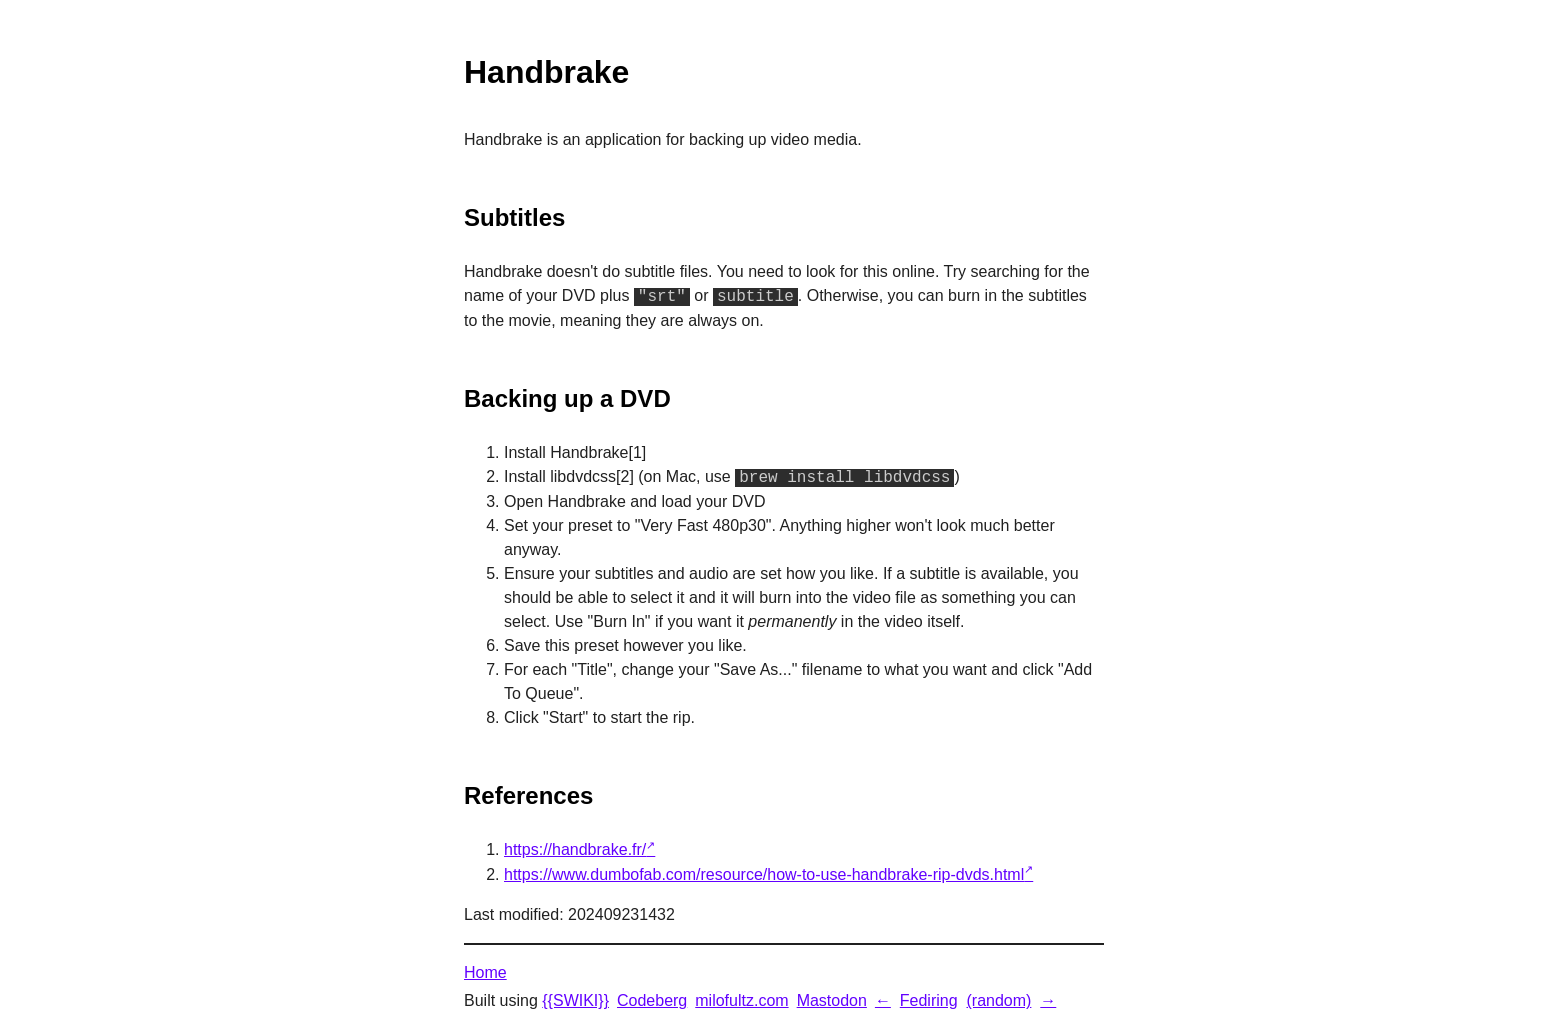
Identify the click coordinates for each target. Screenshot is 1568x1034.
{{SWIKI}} (575, 1000)
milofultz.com (741, 1000)
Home (485, 972)
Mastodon (832, 1000)
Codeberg (652, 1000)
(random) (998, 1000)
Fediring (929, 1000)
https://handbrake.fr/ (575, 849)
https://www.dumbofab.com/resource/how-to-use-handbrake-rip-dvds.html (764, 874)
